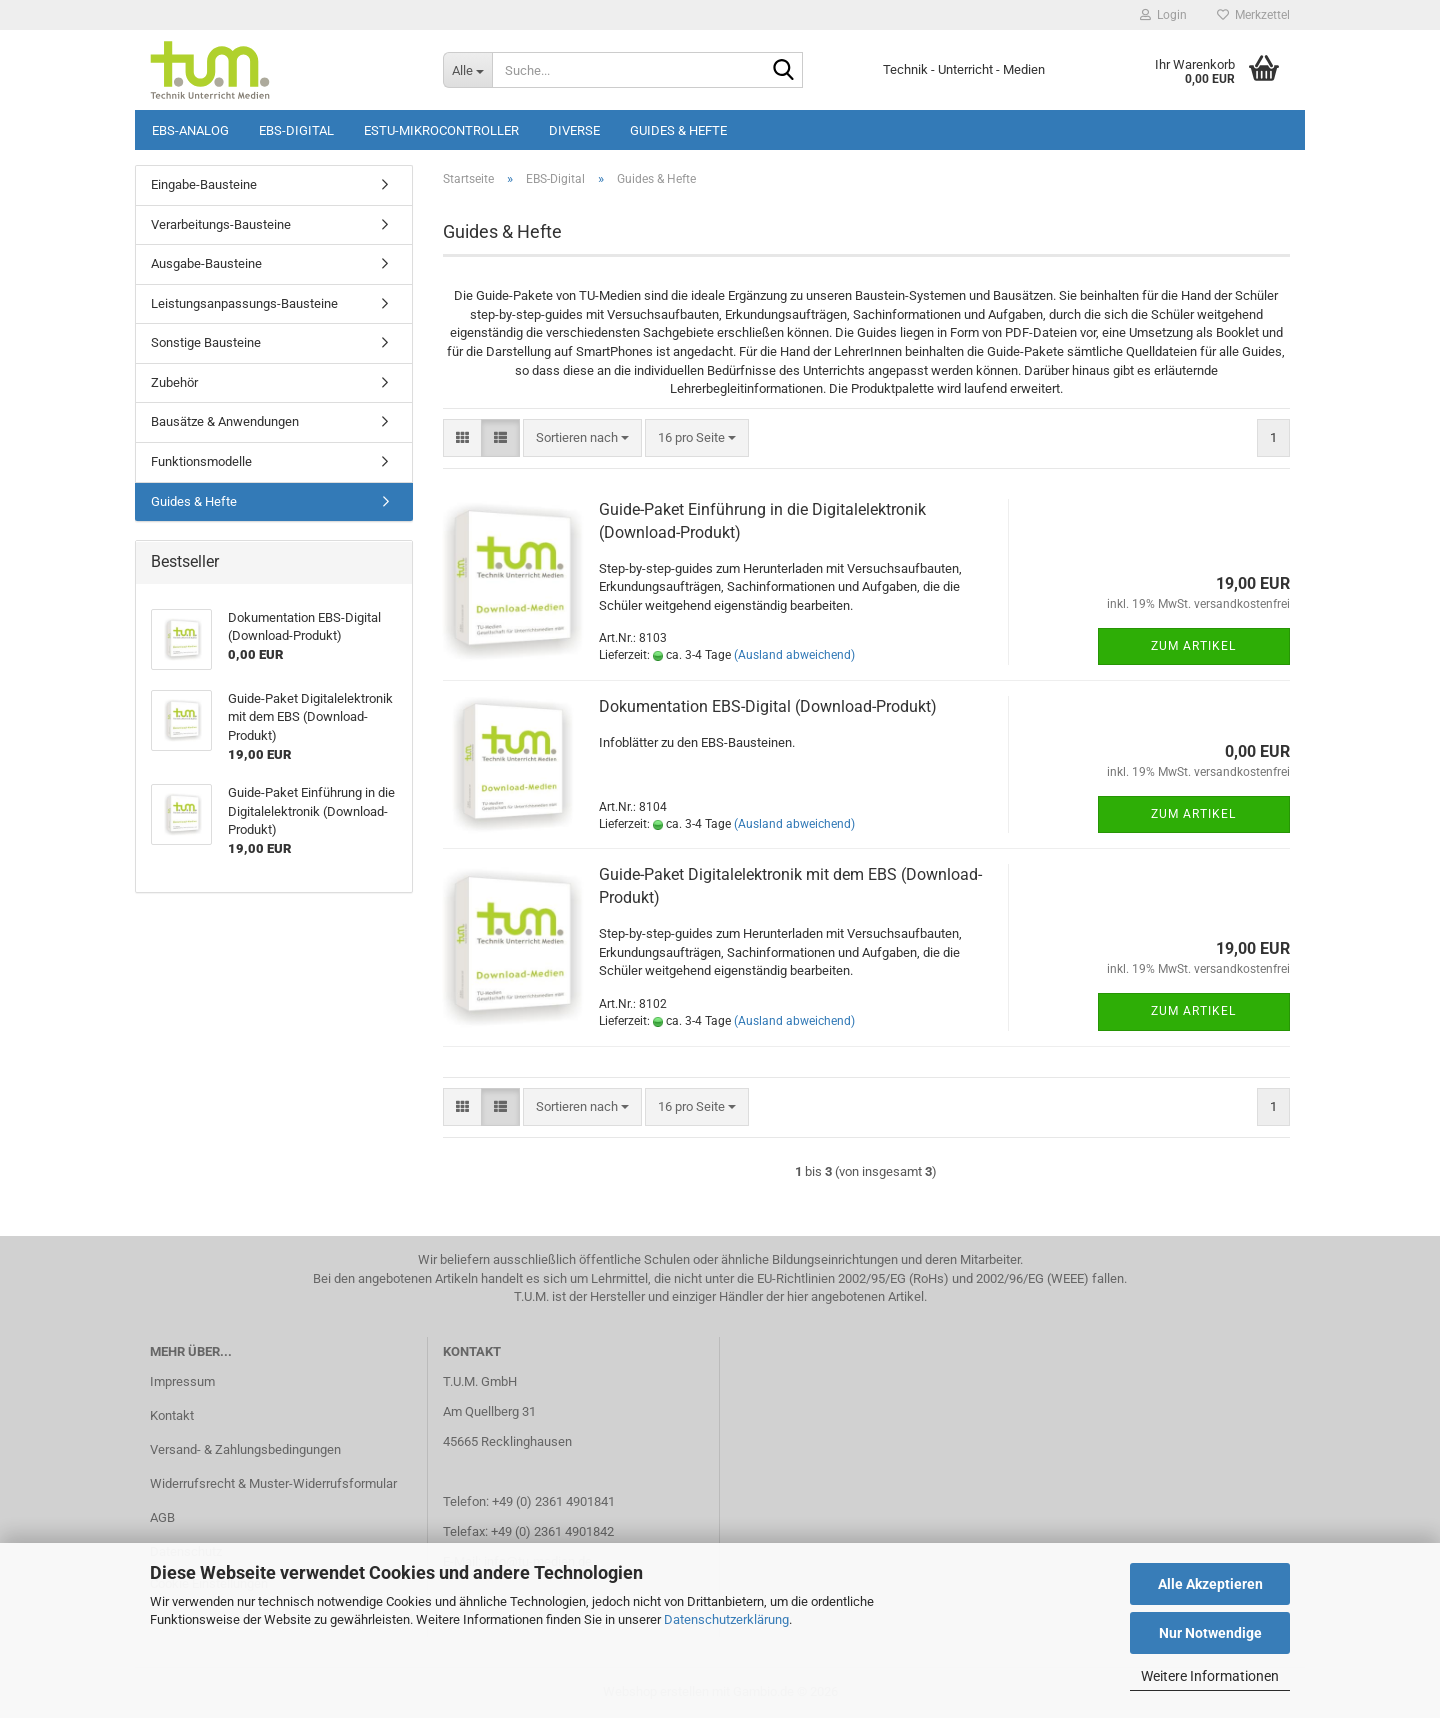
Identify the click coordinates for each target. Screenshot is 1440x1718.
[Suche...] (467, 70)
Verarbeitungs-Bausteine (221, 224)
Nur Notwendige (1210, 1633)
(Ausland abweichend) (794, 655)
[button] (462, 438)
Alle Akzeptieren (1210, 1584)
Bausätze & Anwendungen (225, 421)
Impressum (182, 1381)
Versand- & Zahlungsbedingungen (245, 1449)
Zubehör (174, 382)
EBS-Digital (296, 130)
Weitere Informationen (1210, 1676)
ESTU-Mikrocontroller (441, 130)
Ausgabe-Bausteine (206, 263)
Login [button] (1163, 15)
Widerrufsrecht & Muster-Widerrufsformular (273, 1483)
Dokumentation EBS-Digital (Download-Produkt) (768, 706)
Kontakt (172, 1415)
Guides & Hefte (678, 130)
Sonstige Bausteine (206, 342)
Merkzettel (1253, 15)
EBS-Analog (190, 130)
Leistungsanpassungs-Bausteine (244, 303)
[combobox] (582, 438)
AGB (162, 1517)
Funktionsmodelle (201, 461)
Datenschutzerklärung (726, 1619)
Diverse (574, 130)
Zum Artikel (1193, 646)
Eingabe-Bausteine (204, 184)
